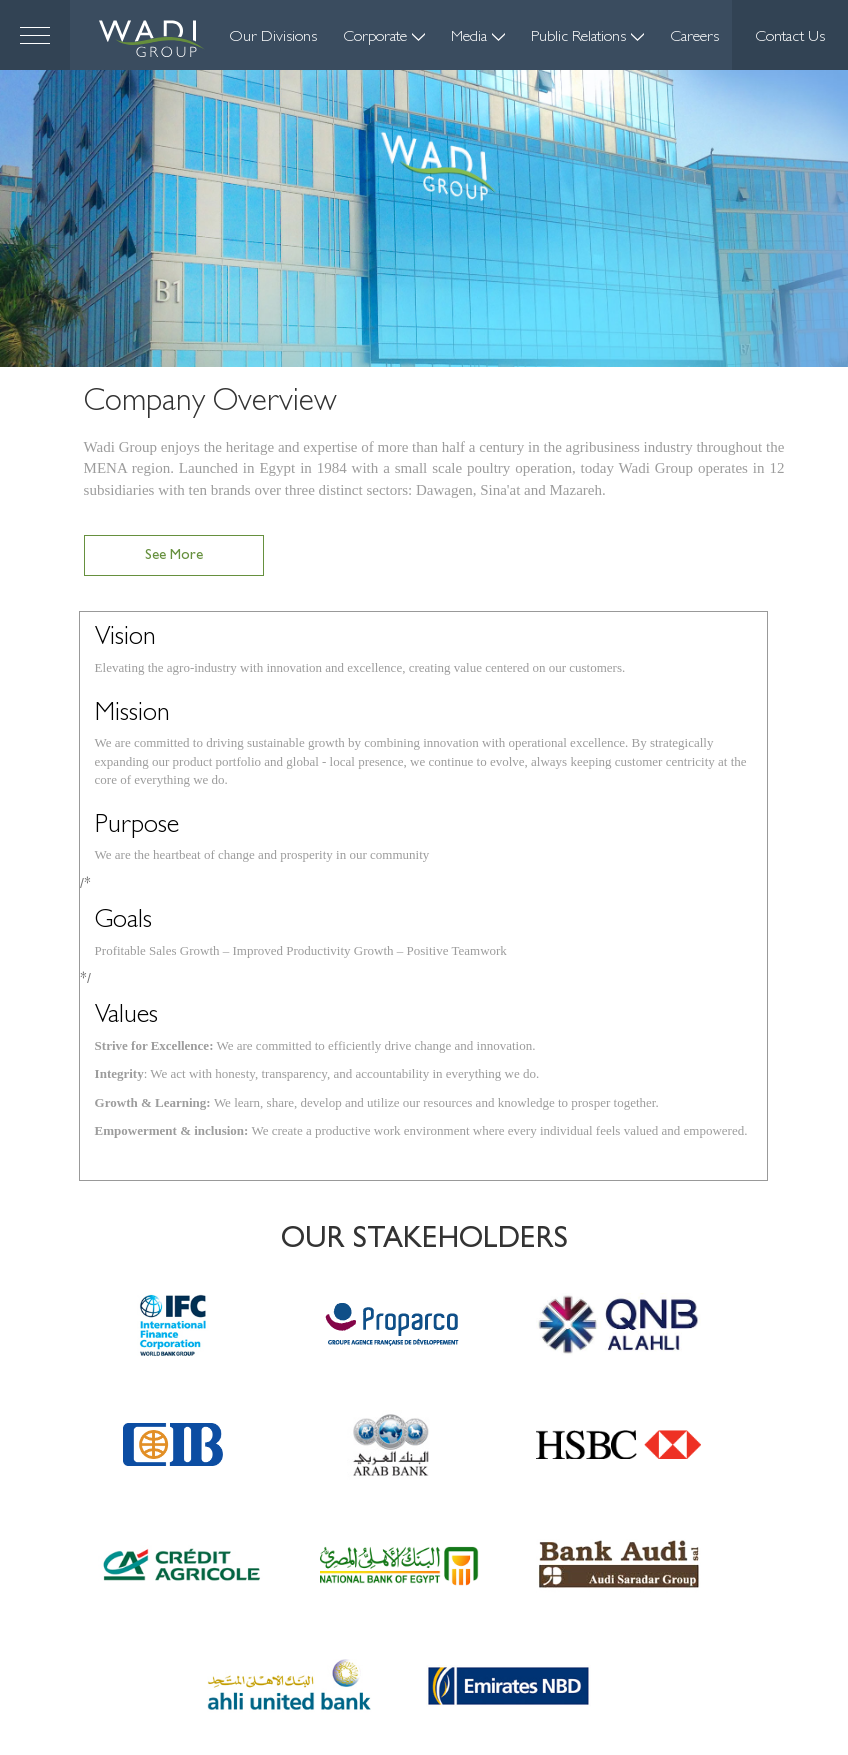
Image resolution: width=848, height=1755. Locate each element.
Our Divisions (273, 38)
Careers (694, 38)
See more (174, 557)
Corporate (384, 38)
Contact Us (790, 38)
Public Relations (587, 38)
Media (478, 38)
